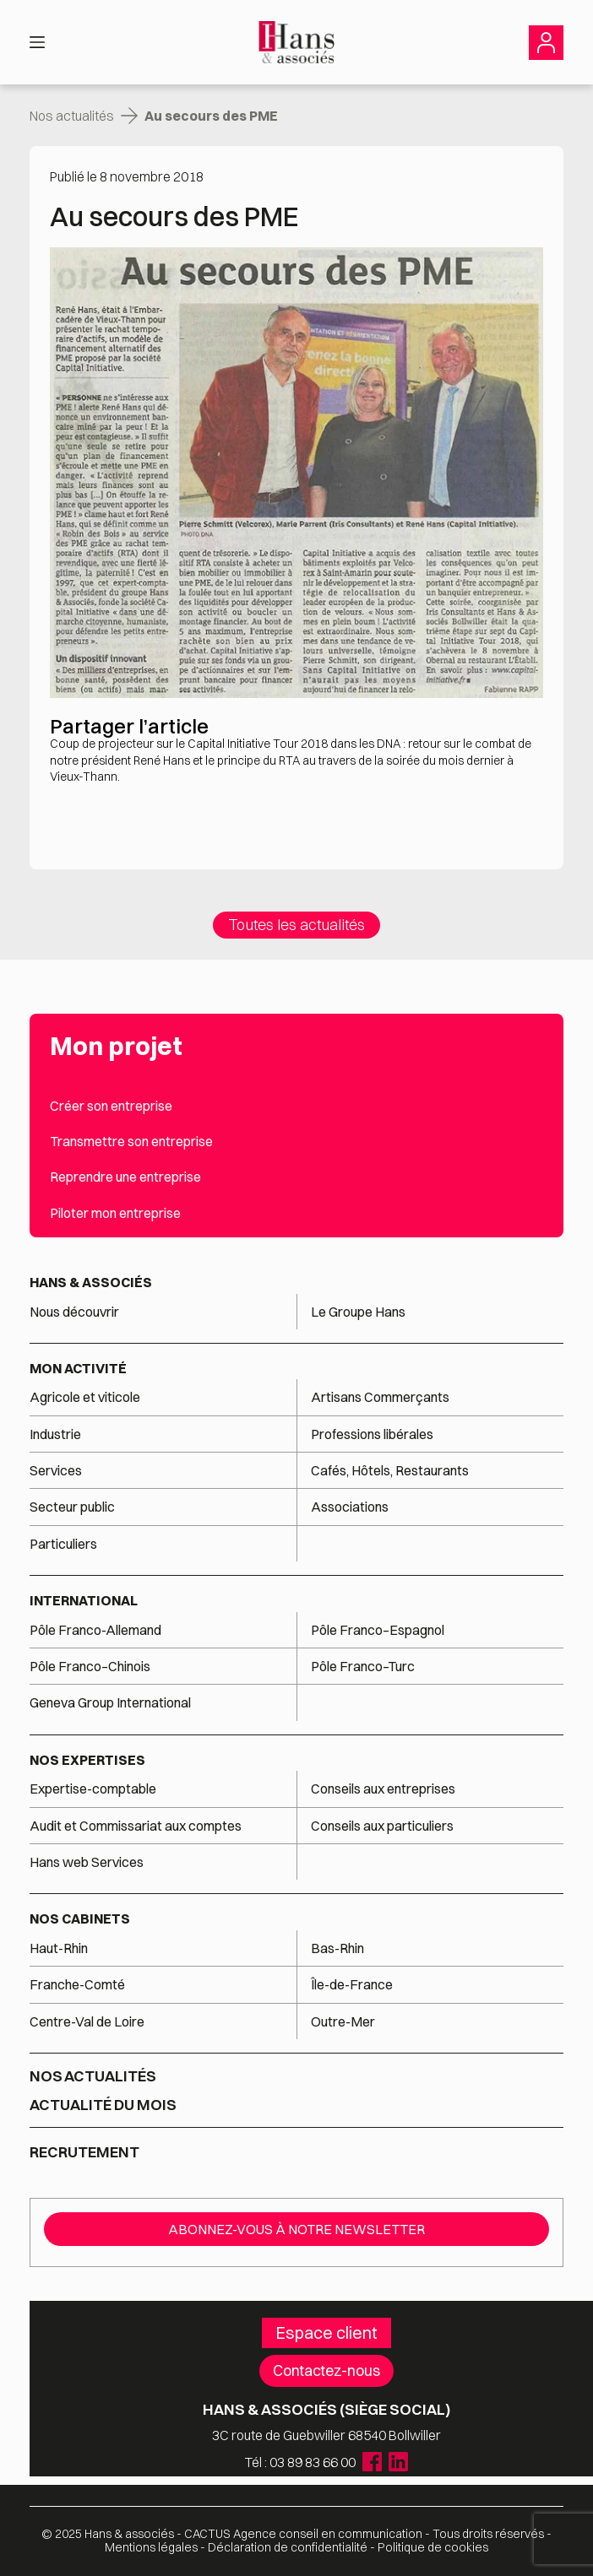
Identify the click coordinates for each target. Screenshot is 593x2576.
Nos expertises (87, 1759)
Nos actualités (72, 115)
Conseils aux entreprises (383, 1788)
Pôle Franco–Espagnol (377, 1629)
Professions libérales (372, 1434)
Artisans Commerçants (380, 1396)
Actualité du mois (103, 2105)
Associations (350, 1506)
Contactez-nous (326, 2370)
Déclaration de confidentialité (287, 2547)
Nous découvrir (74, 1311)
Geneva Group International (110, 1702)
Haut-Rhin (59, 1948)
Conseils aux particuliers (382, 1825)
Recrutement (84, 2152)
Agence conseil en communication (303, 2533)
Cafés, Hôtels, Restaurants (390, 1470)
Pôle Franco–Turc (363, 1666)
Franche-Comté (77, 1984)
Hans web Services (87, 1862)
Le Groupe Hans (358, 1311)
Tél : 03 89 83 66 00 (300, 2462)
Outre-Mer (343, 2021)
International (84, 1600)
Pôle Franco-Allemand (95, 1629)
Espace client (326, 2332)
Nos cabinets (80, 1918)
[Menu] (37, 42)
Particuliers (63, 1543)
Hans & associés (91, 1282)
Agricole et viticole (85, 1396)
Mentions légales (151, 2547)
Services (57, 1470)
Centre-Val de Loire (87, 2021)
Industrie (55, 1434)
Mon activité (78, 1368)
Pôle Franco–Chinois (90, 1666)
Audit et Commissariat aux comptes (136, 1825)
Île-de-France (352, 1984)
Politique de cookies (433, 2547)
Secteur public (72, 1506)
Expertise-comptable (93, 1788)
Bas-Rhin (337, 1948)
